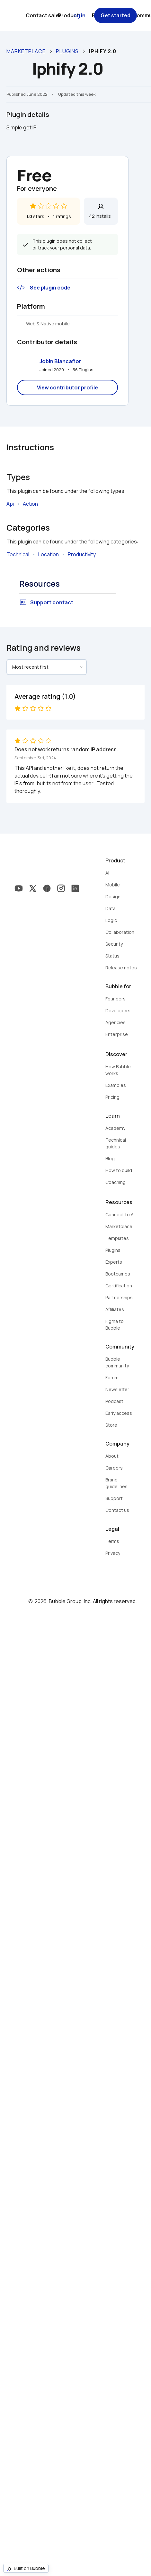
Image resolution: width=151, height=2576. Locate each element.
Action (30, 503)
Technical (17, 554)
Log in (77, 15)
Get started (115, 15)
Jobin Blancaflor (60, 361)
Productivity (82, 554)
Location (48, 554)
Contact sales (44, 15)
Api (10, 503)
